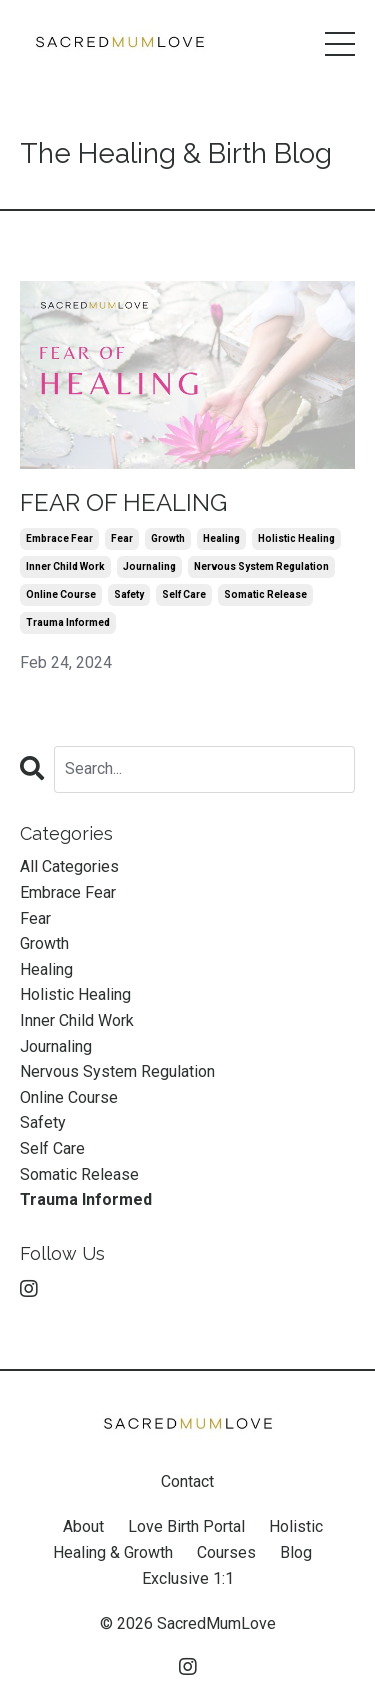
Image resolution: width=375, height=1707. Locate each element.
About (83, 1526)
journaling (149, 566)
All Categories (69, 866)
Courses (226, 1552)
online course (61, 594)
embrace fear (59, 538)
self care (184, 594)
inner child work (65, 566)
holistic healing (296, 538)
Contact (187, 1481)
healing (221, 538)
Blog (296, 1552)
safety (129, 594)
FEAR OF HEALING (123, 503)
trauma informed (68, 622)
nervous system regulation (261, 566)
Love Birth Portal (186, 1526)
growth (168, 538)
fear (122, 538)
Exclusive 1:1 (188, 1578)
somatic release (265, 594)
